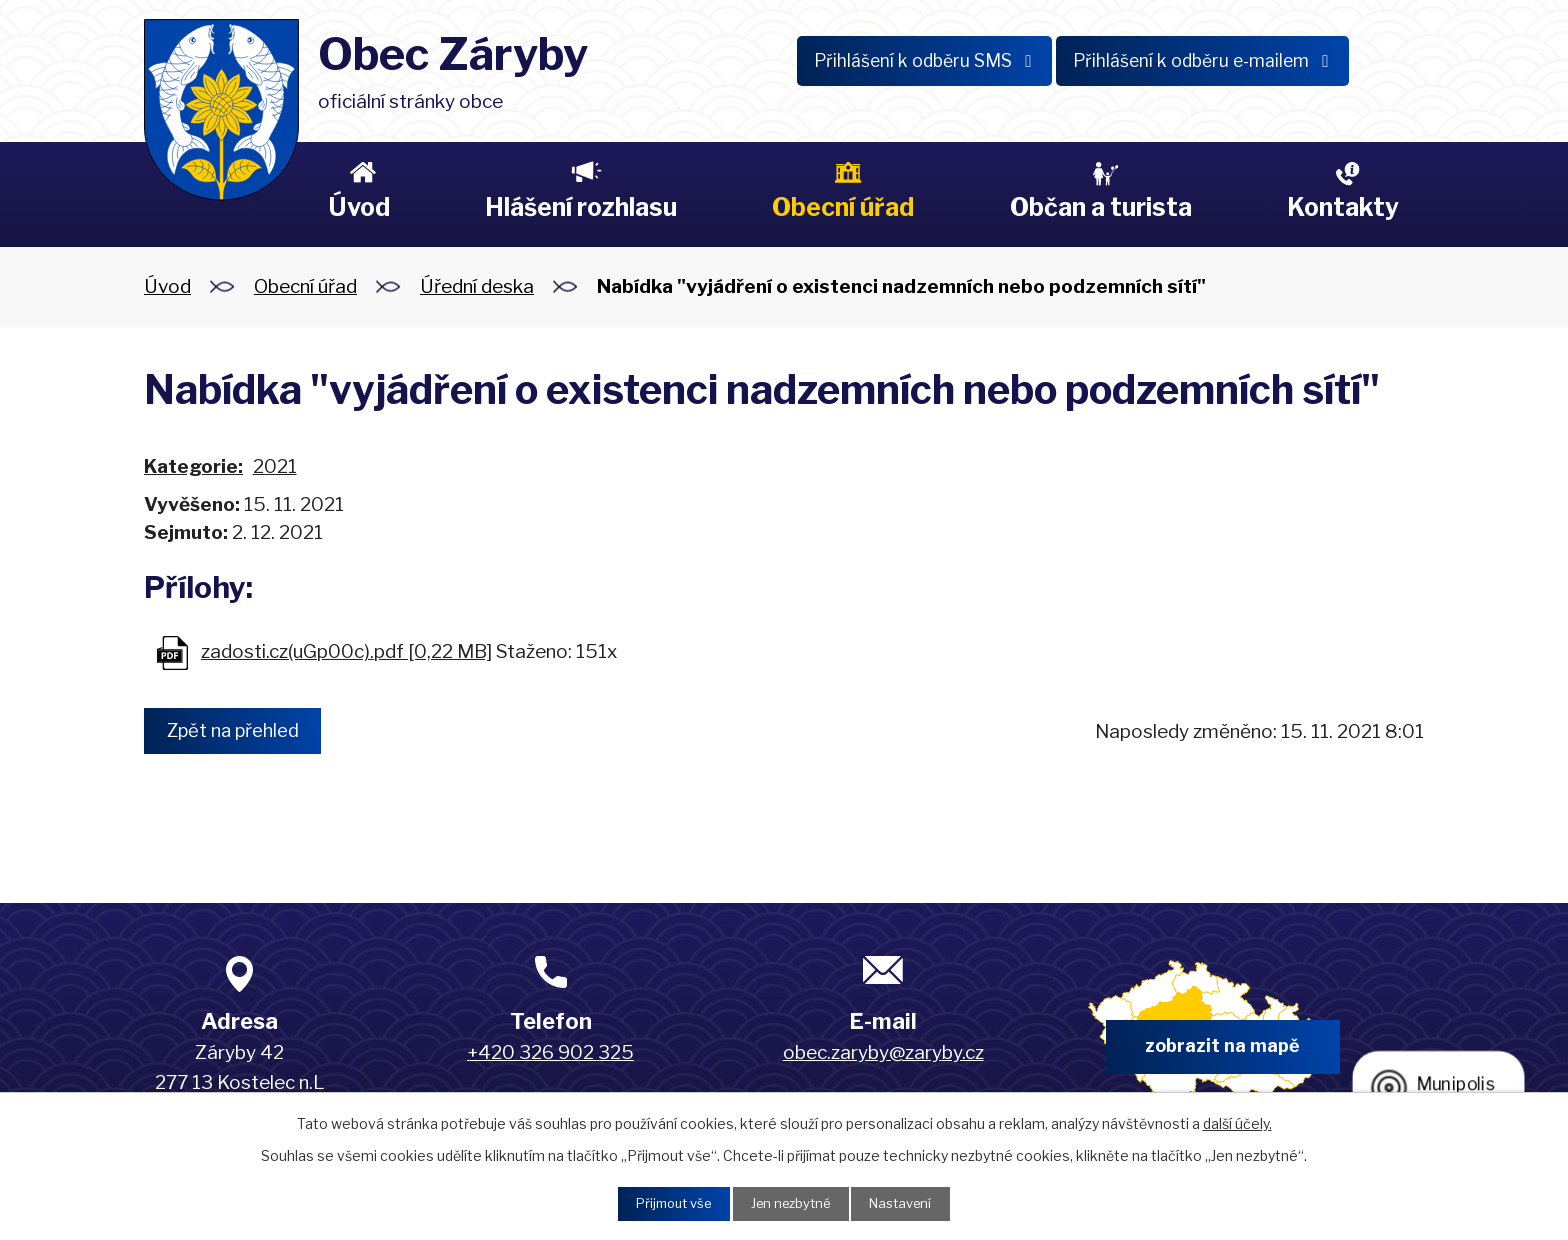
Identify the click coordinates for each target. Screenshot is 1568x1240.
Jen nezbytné (791, 1202)
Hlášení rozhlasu (581, 207)
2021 (275, 466)
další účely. (1237, 1120)
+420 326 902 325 (550, 1052)
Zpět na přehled (241, 731)
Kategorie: (193, 466)
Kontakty (1343, 207)
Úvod (359, 207)
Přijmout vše (665, 1202)
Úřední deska (477, 286)
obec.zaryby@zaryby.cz (883, 1052)
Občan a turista (1101, 207)
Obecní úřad (843, 207)
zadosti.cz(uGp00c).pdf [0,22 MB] (346, 651)
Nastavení (910, 1202)
